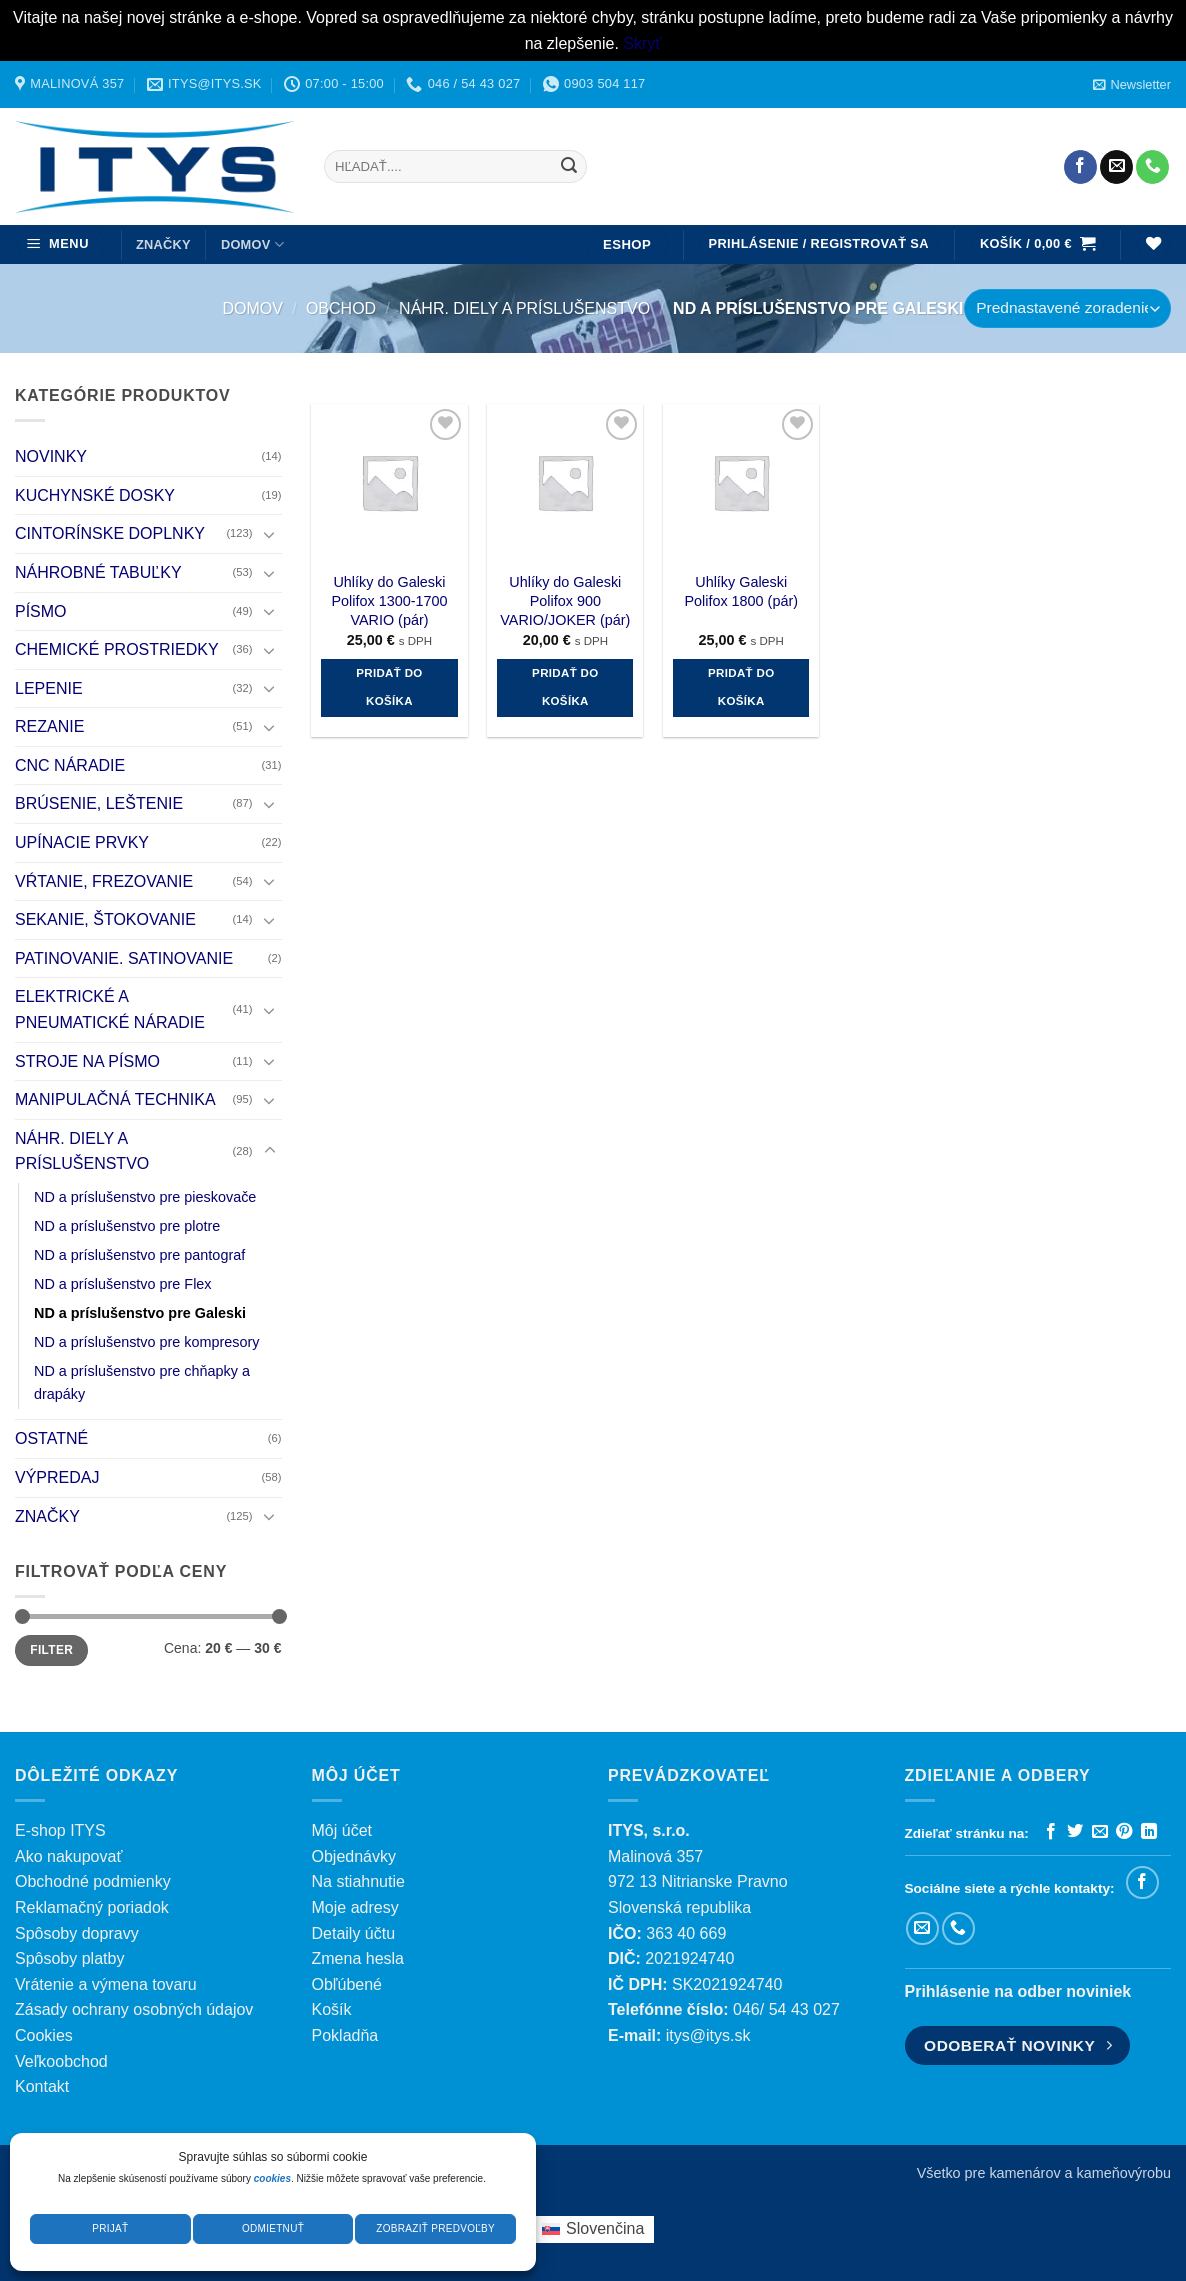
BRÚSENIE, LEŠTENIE (99, 804)
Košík (332, 2009)
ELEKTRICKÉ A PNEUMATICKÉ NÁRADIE (110, 1010)
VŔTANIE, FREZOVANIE (104, 881)
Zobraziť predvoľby (435, 2228)
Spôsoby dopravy (77, 1933)
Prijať (110, 2228)
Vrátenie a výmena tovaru (106, 1984)
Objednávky (354, 1856)
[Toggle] (270, 534)
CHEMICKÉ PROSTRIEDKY (117, 649)
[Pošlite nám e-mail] (1116, 167)
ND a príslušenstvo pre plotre (127, 1226)
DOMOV (252, 244)
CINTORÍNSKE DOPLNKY (110, 534)
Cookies (44, 2035)
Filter (51, 1651)
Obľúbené (347, 1984)
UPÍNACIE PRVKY (82, 842)
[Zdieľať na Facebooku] (1051, 1832)
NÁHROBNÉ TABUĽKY (98, 572)
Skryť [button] (642, 43)
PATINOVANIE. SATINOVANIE (124, 958)
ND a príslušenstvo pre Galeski (140, 1313)
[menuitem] (593, 2230)
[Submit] (569, 167)
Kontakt (42, 2086)
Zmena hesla (358, 1958)
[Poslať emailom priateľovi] (1100, 1832)
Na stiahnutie (358, 1881)
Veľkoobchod (61, 2061)
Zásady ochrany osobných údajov (134, 2009)
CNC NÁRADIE (70, 765)
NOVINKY (51, 456)
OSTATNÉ (51, 1439)
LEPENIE (49, 688)
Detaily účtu (354, 1933)
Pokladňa (345, 2035)
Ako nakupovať (68, 1856)
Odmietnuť (273, 2228)
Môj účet (342, 1830)
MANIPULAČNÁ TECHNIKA (115, 1100)
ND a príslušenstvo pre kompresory (147, 1343)
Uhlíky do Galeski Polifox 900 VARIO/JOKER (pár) (565, 600)
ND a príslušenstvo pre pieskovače (145, 1197)
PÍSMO (41, 611)
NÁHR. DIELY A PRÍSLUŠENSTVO (524, 308)
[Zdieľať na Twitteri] (1075, 1832)
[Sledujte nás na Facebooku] (1080, 167)
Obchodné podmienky (93, 1881)
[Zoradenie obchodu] (1068, 308)
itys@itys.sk (708, 2035)
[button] (1132, 84)
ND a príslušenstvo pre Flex (123, 1284)
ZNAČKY (163, 244)
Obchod (341, 308)
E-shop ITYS (60, 1830)
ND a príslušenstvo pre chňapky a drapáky (142, 1383)
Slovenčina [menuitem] (605, 2228)
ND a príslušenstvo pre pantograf (139, 1255)
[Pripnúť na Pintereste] (1124, 1832)
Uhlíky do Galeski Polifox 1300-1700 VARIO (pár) (389, 600)
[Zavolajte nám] (1152, 167)
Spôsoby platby (69, 1958)
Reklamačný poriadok (92, 1907)
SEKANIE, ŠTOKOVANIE (105, 920)
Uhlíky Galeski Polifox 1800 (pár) (741, 591)
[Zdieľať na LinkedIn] (1149, 1832)
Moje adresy (355, 1907)
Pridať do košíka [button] (389, 687)
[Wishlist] (1153, 244)
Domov (253, 308)
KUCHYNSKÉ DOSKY (95, 495)
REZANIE (49, 727)
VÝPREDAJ (57, 1477)
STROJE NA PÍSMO (87, 1061)
